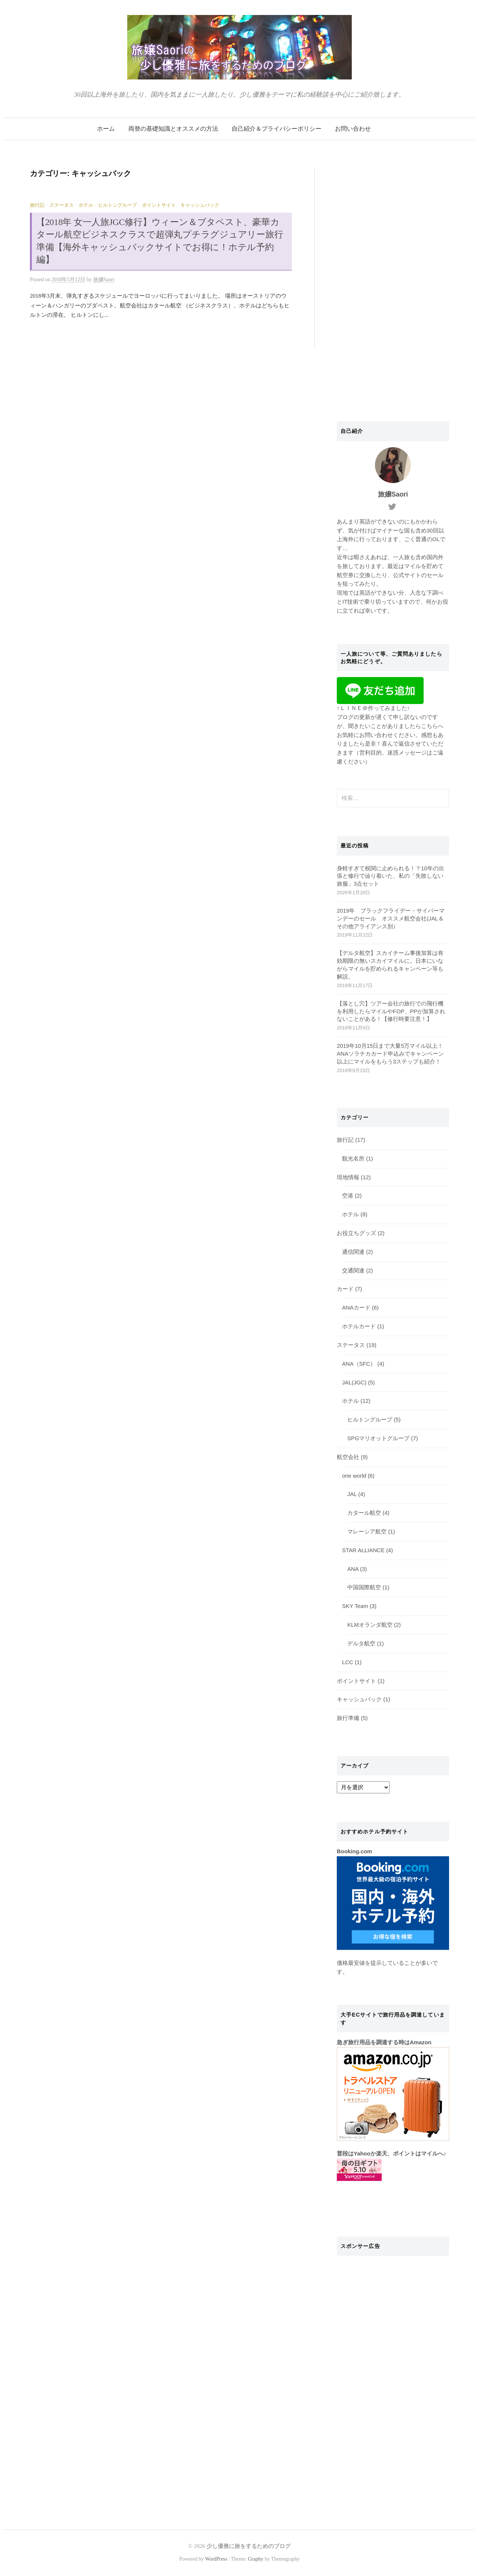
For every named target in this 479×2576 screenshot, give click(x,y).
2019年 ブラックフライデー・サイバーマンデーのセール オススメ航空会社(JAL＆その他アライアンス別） (391, 918)
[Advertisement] (393, 280)
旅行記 (37, 205)
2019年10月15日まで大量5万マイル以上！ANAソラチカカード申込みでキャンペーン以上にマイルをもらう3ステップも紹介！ (390, 1054)
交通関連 (353, 1271)
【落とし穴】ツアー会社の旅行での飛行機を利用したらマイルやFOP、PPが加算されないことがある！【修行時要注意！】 (391, 1011)
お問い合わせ (353, 128)
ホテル (86, 205)
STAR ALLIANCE (363, 1550)
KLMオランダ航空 (370, 1625)
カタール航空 (364, 1513)
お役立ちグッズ (356, 1233)
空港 (347, 1196)
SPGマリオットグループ (378, 1438)
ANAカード (356, 1308)
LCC (347, 1662)
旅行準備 (348, 1718)
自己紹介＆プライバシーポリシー (276, 128)
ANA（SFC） (359, 1364)
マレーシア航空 (367, 1532)
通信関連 (353, 1252)
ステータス (61, 205)
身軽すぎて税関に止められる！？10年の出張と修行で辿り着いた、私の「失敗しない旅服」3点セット (390, 876)
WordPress (216, 2559)
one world (354, 1476)
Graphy (255, 2559)
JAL (352, 1494)
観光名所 (353, 1159)
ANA (353, 1569)
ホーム (106, 128)
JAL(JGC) (354, 1383)
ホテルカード (359, 1326)
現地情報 (348, 1177)
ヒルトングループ (117, 205)
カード (345, 1289)
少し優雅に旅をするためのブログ (249, 2546)
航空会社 (348, 1457)
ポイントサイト (159, 205)
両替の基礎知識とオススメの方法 (173, 128)
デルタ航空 (361, 1644)
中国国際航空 (364, 1587)
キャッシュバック (199, 205)
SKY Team (355, 1606)
